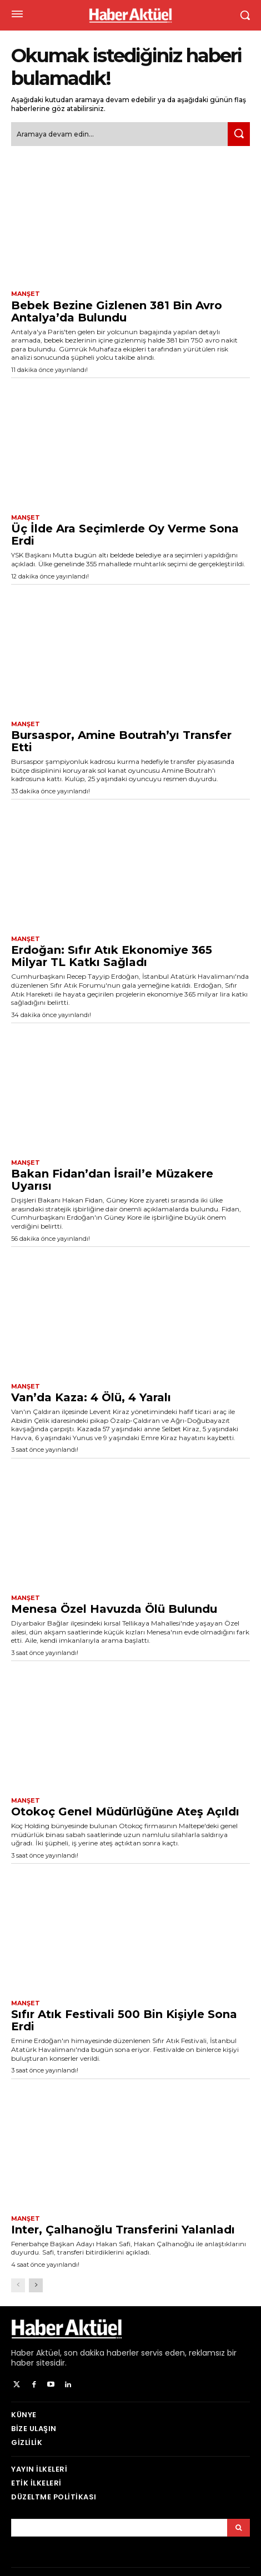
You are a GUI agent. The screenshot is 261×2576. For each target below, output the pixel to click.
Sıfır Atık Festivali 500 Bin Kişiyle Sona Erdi (124, 2020)
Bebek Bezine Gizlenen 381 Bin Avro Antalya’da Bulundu (116, 311)
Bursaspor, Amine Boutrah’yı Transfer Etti (121, 741)
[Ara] (239, 134)
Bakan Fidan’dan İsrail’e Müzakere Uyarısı (112, 1180)
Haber (22, 2352)
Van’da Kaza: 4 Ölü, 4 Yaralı (91, 1397)
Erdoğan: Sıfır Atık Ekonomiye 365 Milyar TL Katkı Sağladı (111, 956)
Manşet (25, 294)
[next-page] (36, 2285)
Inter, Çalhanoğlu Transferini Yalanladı (123, 2229)
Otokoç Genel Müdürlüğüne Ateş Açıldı (125, 1811)
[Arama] (238, 2528)
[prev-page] (18, 2285)
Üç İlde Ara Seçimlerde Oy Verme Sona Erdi (125, 534)
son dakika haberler (101, 2352)
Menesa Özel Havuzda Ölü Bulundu (114, 1609)
